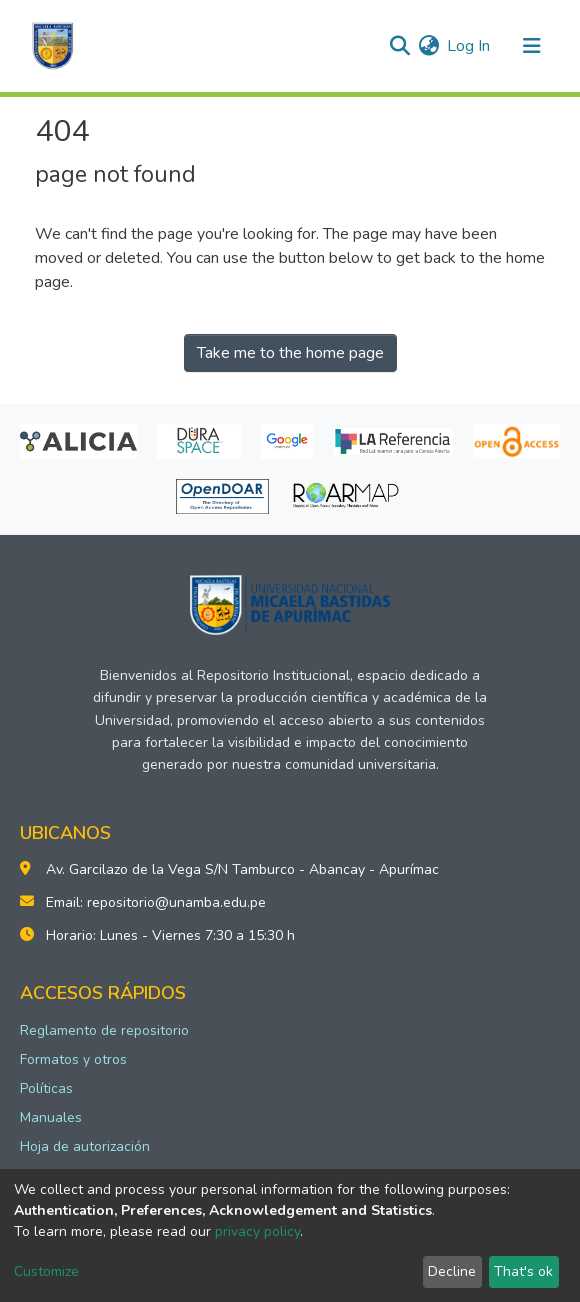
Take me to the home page (290, 353)
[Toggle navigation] (532, 46)
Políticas (46, 1088)
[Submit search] (399, 46)
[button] (428, 46)
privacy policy (257, 1231)
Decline (452, 1271)
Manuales (51, 1117)
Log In (469, 46)
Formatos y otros (73, 1059)
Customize (46, 1271)
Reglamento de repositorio (104, 1030)
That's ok (523, 1271)
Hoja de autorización (85, 1146)
